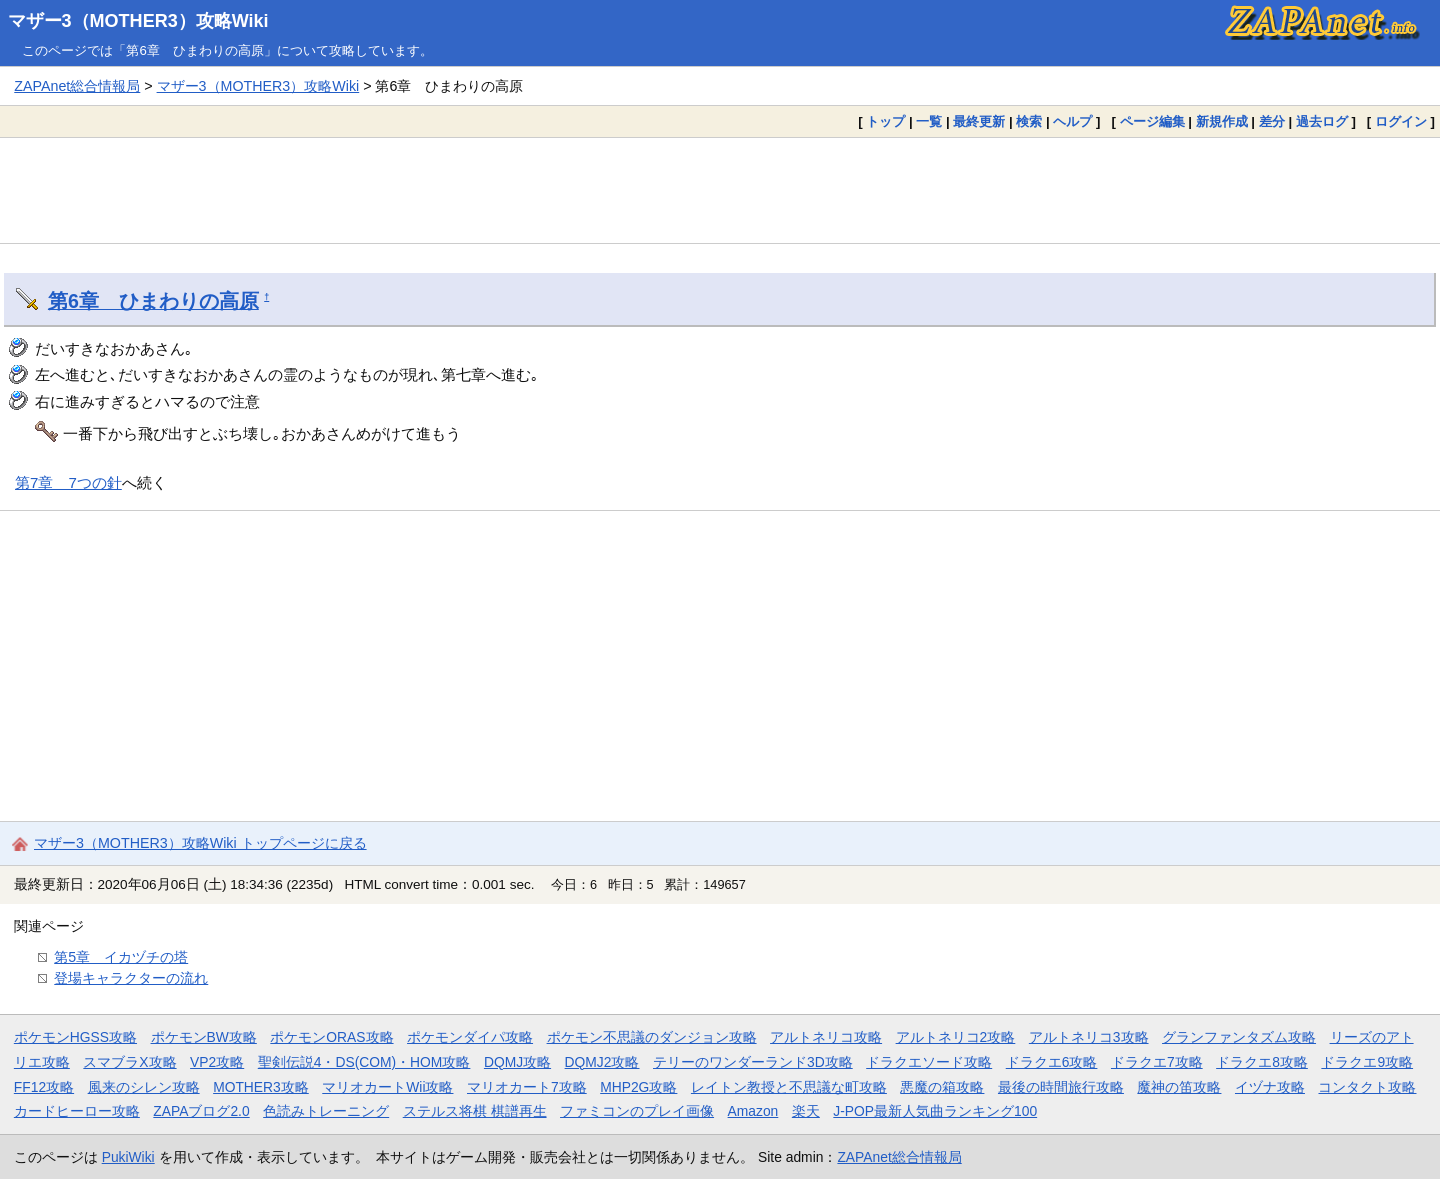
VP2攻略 (217, 1062)
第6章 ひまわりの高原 (153, 301)
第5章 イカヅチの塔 (121, 957)
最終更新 (979, 121)
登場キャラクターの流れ (131, 978)
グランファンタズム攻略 (1239, 1037)
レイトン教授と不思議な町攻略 (789, 1087)
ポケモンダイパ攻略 (470, 1037)
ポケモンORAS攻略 (331, 1037)
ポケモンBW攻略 (204, 1037)
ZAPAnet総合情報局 (77, 86)
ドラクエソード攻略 (929, 1062)
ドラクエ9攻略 (1367, 1062)
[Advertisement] (720, 190)
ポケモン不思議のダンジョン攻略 (652, 1037)
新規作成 (1222, 121)
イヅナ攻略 (1270, 1087)
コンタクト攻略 (1367, 1087)
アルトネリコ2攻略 (956, 1037)
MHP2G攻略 (638, 1087)
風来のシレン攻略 (144, 1087)
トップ (885, 121)
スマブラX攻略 (129, 1062)
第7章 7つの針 (68, 482)
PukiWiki (128, 1157)
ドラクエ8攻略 (1262, 1062)
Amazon (753, 1111)
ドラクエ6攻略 (1052, 1062)
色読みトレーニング (326, 1111)
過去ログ (1322, 121)
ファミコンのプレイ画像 (637, 1111)
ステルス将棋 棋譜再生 (475, 1111)
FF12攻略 (44, 1087)
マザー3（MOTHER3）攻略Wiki (138, 21)
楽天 (806, 1111)
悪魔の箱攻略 (942, 1087)
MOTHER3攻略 (261, 1087)
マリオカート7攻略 (527, 1087)
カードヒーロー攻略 (77, 1111)
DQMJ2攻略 (602, 1062)
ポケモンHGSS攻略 (75, 1037)
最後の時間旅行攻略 (1061, 1087)
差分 (1272, 121)
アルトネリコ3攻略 (1089, 1037)
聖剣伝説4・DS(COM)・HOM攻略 (364, 1062)
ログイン (1401, 121)
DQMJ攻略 (517, 1062)
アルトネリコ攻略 (826, 1037)
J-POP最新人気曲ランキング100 (935, 1111)
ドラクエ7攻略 (1157, 1062)
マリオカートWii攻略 (387, 1087)
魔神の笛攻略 (1179, 1087)
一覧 (929, 121)
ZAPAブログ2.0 (201, 1111)
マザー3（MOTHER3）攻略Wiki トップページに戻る (200, 843)
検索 (1029, 121)
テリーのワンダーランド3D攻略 (753, 1062)
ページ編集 (1152, 121)
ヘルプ (1072, 121)
